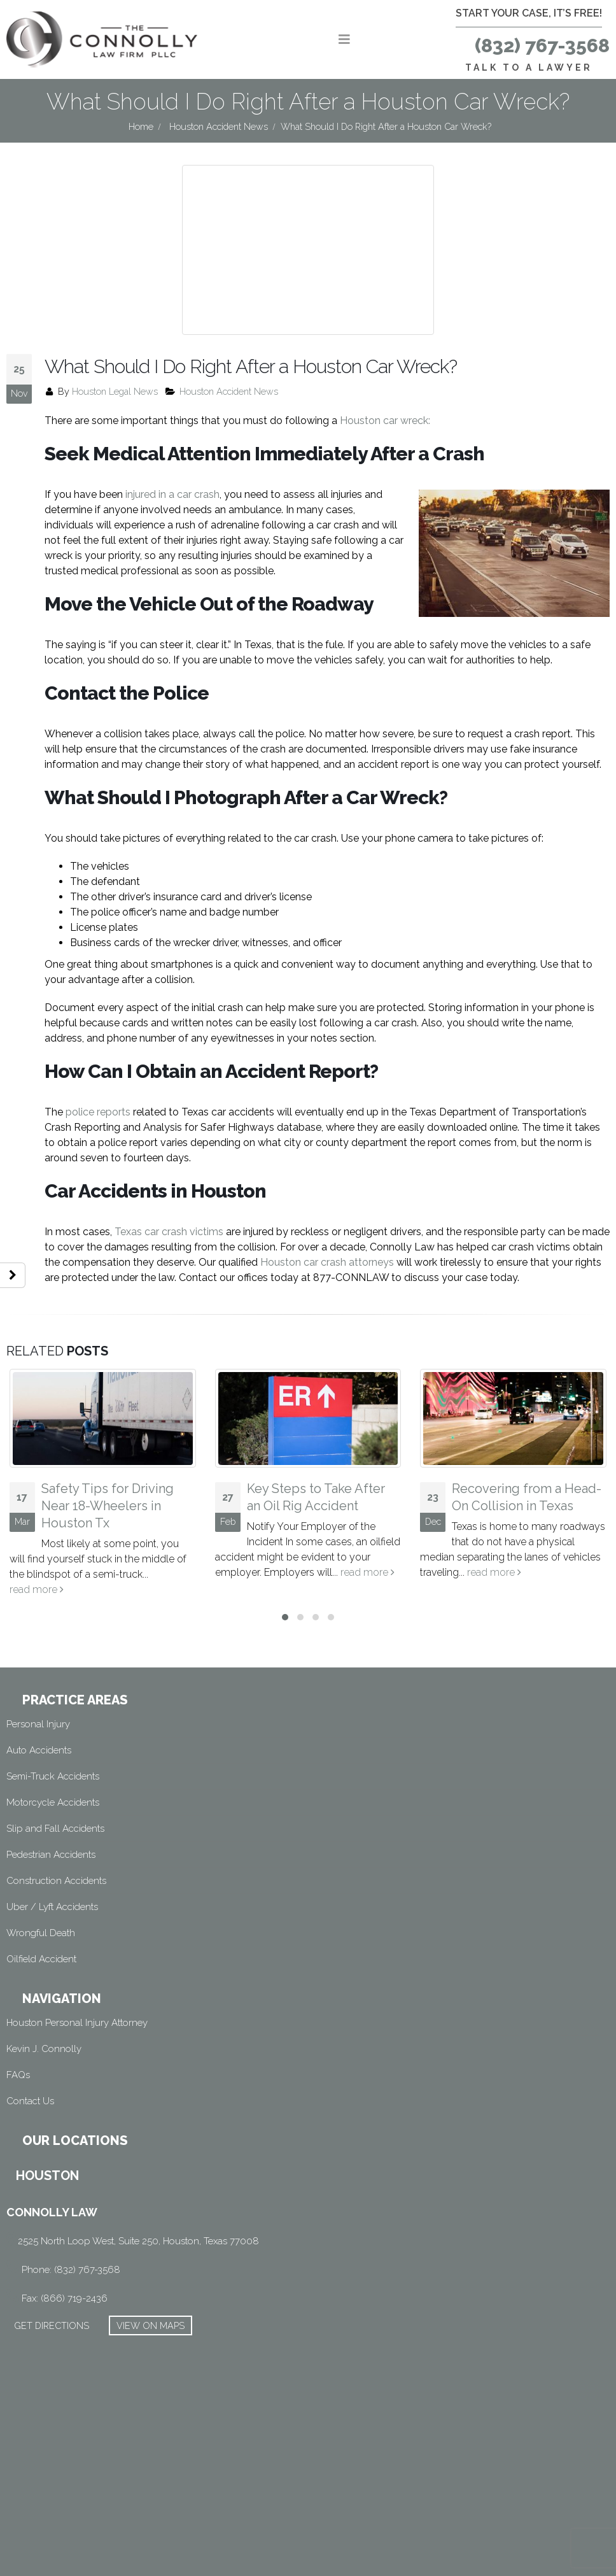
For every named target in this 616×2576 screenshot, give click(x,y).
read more (37, 1554)
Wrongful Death (40, 1897)
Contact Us (30, 2065)
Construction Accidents (56, 1845)
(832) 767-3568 (542, 45)
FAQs (18, 2039)
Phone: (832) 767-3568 (71, 2234)
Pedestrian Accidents (50, 1819)
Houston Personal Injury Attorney (77, 1987)
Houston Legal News (115, 356)
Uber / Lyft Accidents (52, 1871)
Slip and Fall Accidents (55, 1793)
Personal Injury (38, 1688)
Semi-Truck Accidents (52, 1740)
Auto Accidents (38, 1714)
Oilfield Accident (41, 1923)
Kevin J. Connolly (43, 2013)
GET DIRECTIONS (51, 2289)
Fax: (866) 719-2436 (65, 2262)
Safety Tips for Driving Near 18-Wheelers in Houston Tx (107, 1471)
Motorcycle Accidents (52, 1767)
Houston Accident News (228, 356)
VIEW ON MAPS (150, 2289)
